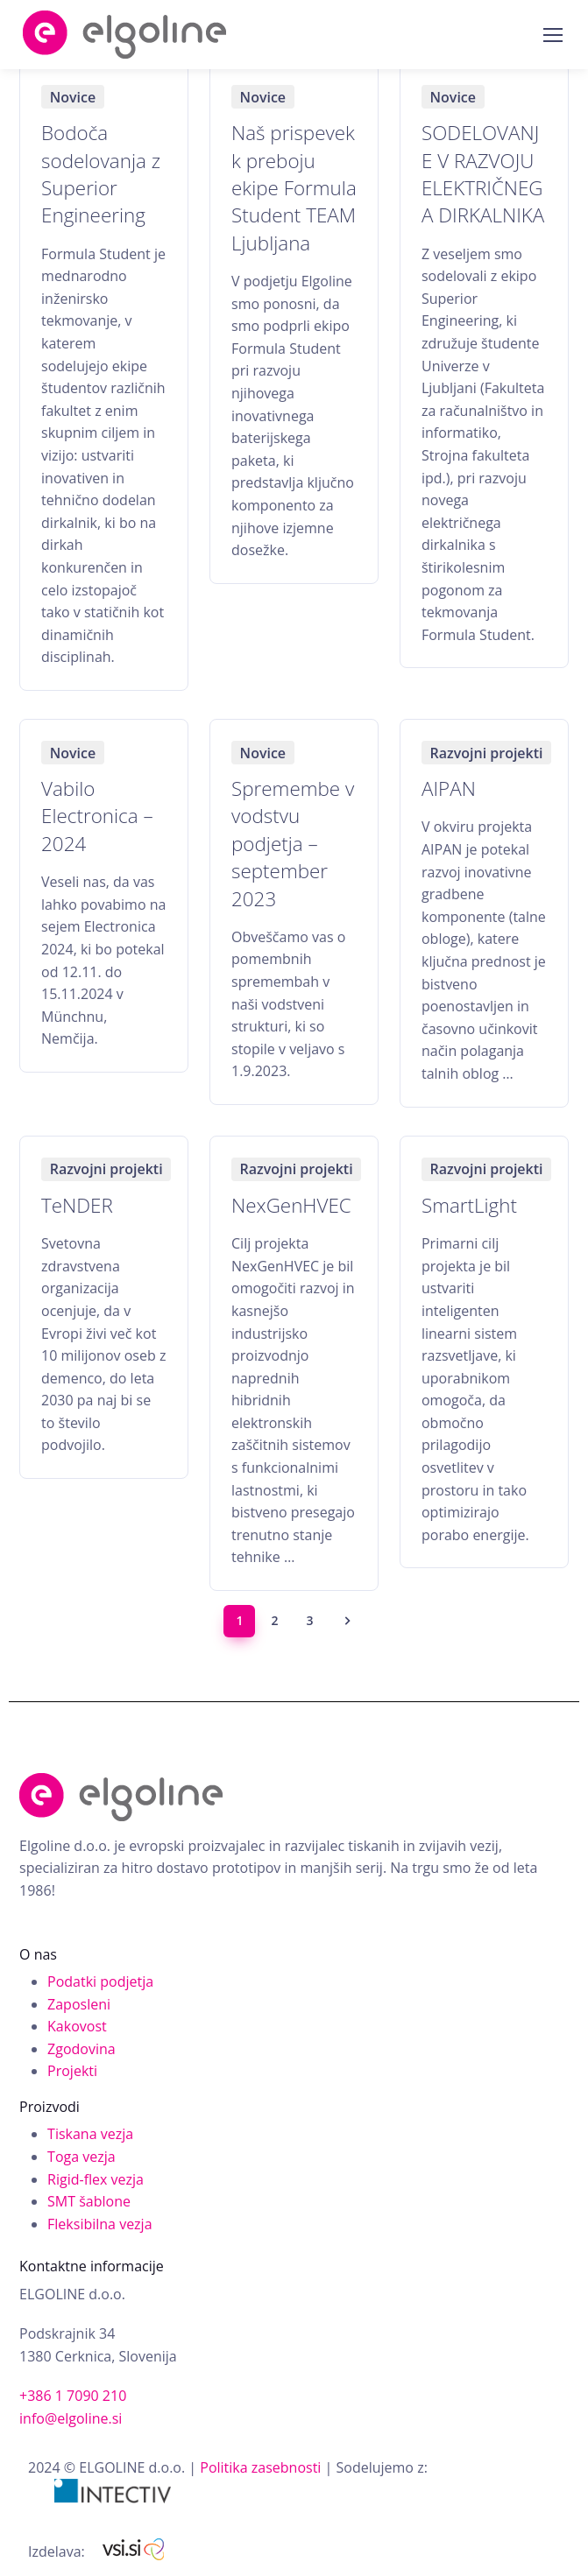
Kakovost (77, 2026)
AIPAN (449, 788)
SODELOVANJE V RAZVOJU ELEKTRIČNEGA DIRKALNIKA (483, 174)
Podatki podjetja (100, 1981)
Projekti (72, 2070)
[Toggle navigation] (552, 35)
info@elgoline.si (70, 2418)
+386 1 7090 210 (72, 2395)
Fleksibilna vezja (99, 2224)
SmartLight (469, 1205)
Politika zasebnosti (260, 2467)
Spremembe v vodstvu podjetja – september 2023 (292, 843)
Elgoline (125, 35)
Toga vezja (81, 2156)
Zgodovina (81, 2049)
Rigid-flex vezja (95, 2179)
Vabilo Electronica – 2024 (97, 816)
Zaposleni (78, 2004)
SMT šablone (89, 2201)
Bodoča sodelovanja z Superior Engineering (100, 174)
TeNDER (77, 1205)
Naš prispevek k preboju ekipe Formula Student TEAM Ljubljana (294, 187)
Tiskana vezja (90, 2133)
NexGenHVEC (291, 1205)
